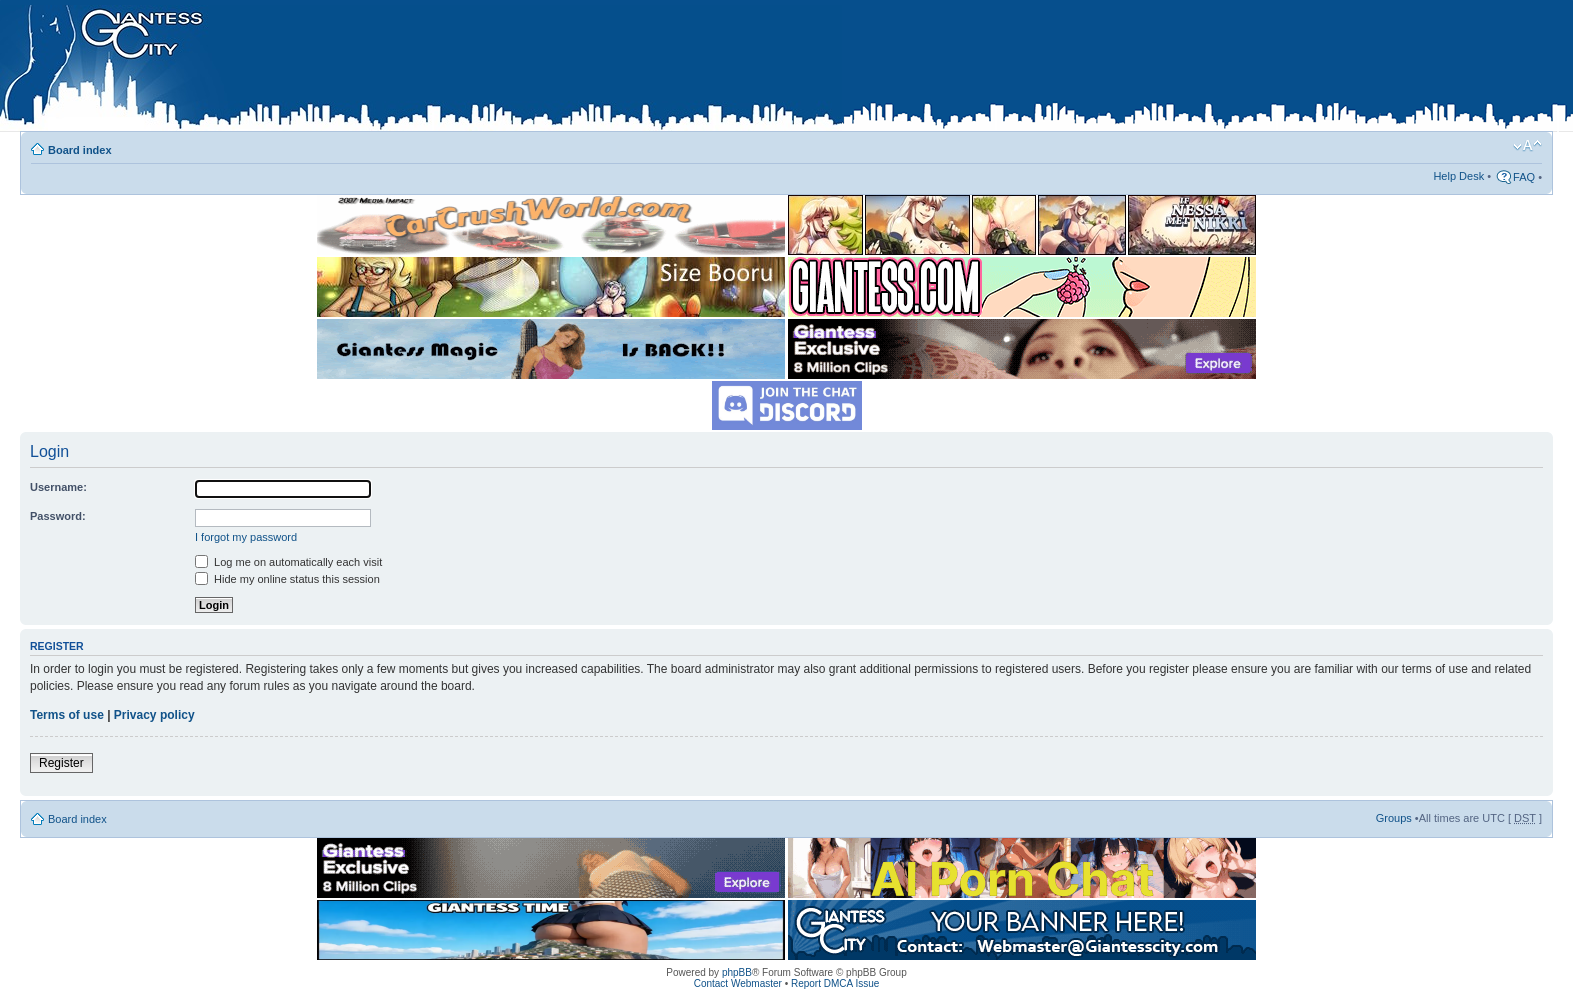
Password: (58, 516)
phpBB (737, 972)
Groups (1394, 818)
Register (61, 763)
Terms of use (67, 715)
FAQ (1524, 177)
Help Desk (1458, 176)
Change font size (1527, 146)
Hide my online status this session (287, 579)
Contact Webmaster (738, 983)
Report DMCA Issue (835, 983)
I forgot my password (246, 537)
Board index (80, 150)
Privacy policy (154, 715)
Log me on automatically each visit (288, 562)
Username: (58, 487)
